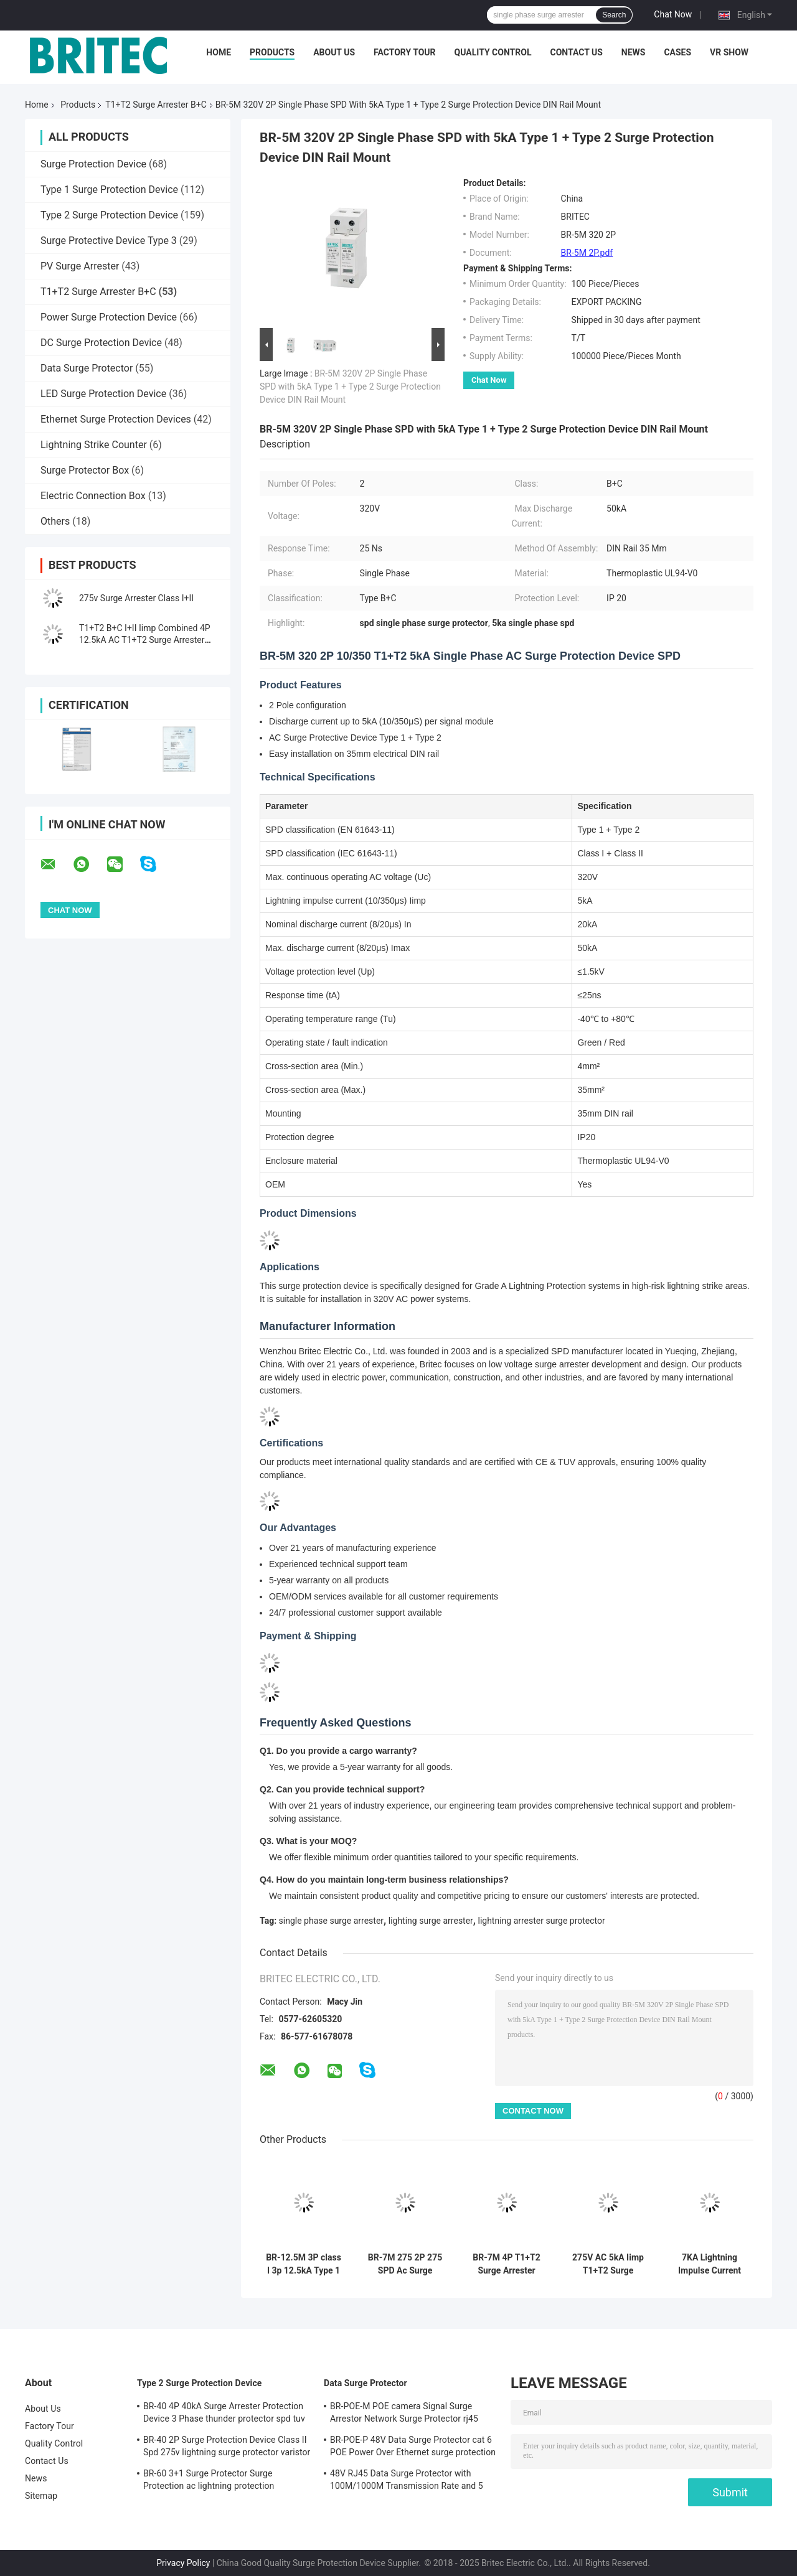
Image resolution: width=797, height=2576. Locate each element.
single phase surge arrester (331, 1921)
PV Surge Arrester (79, 266)
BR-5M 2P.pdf (587, 253)
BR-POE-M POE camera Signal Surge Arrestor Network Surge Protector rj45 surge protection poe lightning (404, 2414)
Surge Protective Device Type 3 (108, 240)
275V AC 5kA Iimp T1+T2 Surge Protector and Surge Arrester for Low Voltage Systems (608, 2264)
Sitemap (41, 2496)
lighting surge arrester (431, 1921)
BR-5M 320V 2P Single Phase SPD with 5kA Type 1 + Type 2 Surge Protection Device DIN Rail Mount (350, 386)
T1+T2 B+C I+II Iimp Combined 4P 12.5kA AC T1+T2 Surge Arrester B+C (144, 640)
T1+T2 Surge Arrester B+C (155, 105)
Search (614, 15)
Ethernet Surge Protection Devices (115, 419)
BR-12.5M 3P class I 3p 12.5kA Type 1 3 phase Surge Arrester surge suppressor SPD (303, 2264)
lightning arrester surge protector (541, 1921)
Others (55, 521)
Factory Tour (405, 52)
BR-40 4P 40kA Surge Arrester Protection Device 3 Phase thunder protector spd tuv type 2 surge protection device (224, 2414)
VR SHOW (729, 52)
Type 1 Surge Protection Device (109, 189)
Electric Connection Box (93, 496)
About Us (334, 52)
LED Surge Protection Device (103, 394)
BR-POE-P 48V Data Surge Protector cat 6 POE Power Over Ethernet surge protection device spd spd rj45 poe (413, 2448)
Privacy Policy (183, 2563)
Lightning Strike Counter (93, 445)
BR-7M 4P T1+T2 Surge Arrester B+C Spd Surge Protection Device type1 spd (506, 2264)
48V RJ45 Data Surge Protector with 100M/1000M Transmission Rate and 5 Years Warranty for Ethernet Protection (406, 2481)
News (633, 52)
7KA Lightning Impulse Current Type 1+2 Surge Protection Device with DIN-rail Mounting (709, 2264)
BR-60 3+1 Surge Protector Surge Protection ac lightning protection (208, 2479)
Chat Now (673, 14)
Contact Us (576, 52)
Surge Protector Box (84, 470)
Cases (677, 52)
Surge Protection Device (93, 164)
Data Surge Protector (86, 368)
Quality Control (493, 52)
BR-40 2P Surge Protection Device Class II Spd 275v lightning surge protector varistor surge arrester (226, 2448)
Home (218, 52)
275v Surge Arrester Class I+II (136, 598)
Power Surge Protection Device (108, 317)
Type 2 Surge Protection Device (109, 215)
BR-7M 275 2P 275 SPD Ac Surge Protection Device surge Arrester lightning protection (405, 2264)
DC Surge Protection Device (101, 343)
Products (272, 52)
